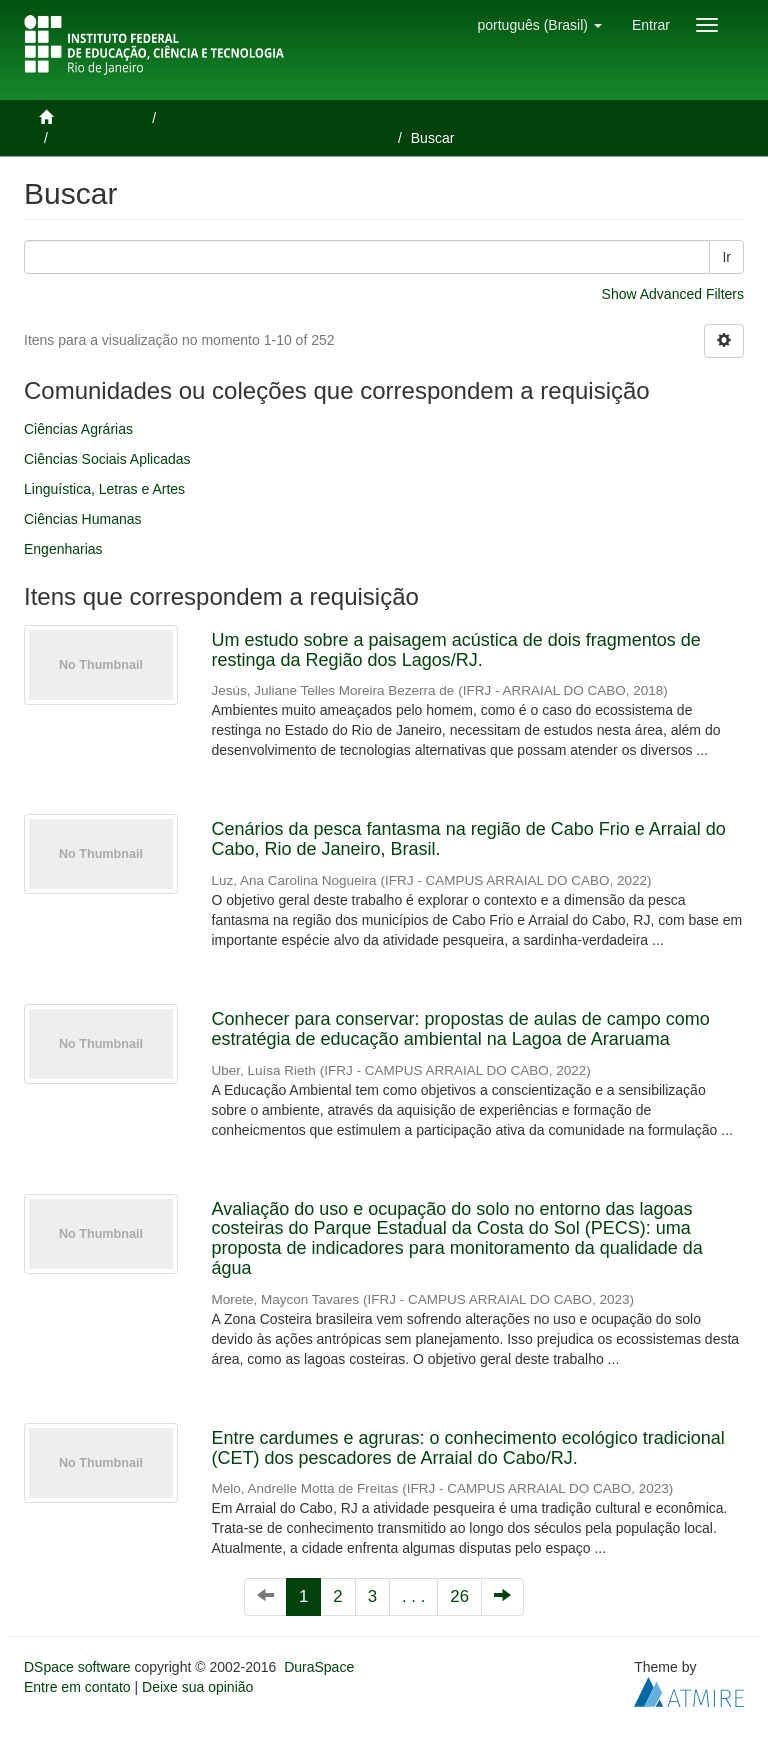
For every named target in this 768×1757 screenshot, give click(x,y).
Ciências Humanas (83, 519)
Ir (726, 257)
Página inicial (102, 118)
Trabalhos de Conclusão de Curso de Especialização (224, 138)
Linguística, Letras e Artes (104, 489)
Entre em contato (77, 1687)
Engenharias (63, 549)
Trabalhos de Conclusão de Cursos (278, 118)
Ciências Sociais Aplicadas (107, 459)
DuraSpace (319, 1667)
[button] (539, 25)
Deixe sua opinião (197, 1687)
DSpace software (77, 1667)
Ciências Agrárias (78, 429)
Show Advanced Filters (673, 294)
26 (459, 1596)
